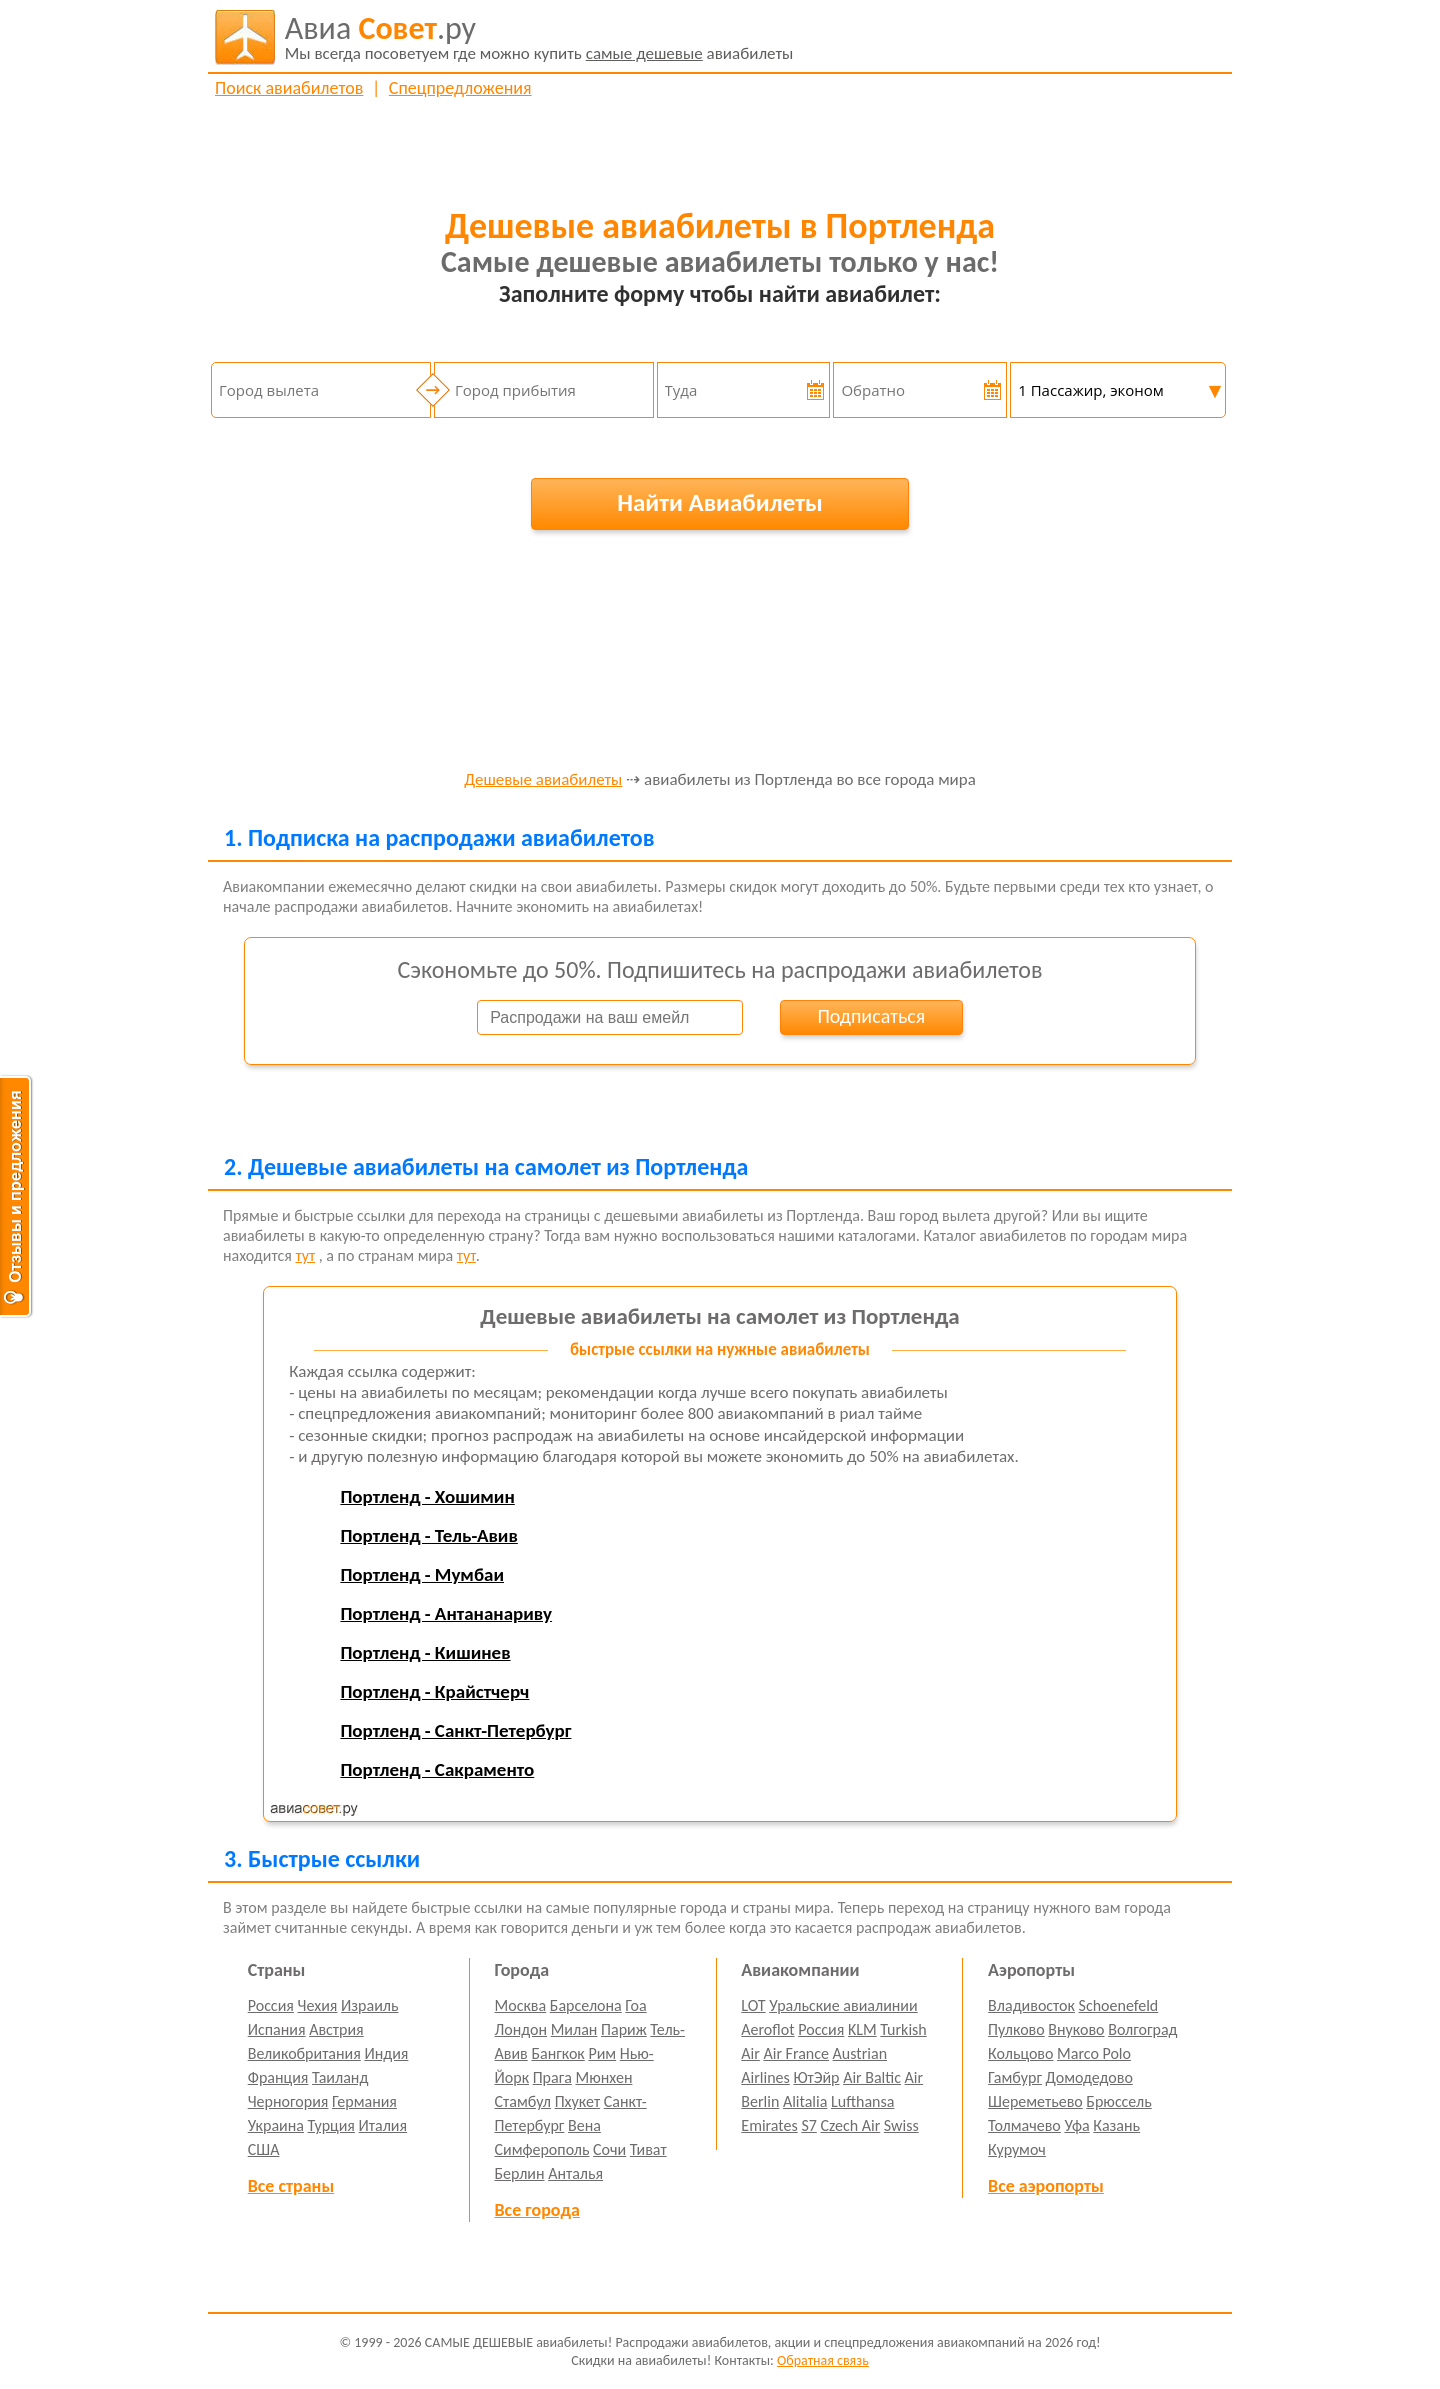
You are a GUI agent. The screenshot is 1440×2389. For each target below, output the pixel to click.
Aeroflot (767, 2029)
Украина (276, 2125)
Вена (584, 2125)
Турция (331, 2125)
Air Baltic (872, 2077)
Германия (364, 2101)
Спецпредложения (460, 88)
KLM (862, 2029)
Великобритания (304, 2053)
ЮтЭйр (816, 2077)
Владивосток (1031, 2005)
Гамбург (1015, 2077)
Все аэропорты (1046, 2186)
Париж (624, 2029)
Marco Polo (1094, 2053)
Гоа (635, 2005)
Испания (277, 2029)
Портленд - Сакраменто (437, 1769)
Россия (271, 2005)
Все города (537, 2210)
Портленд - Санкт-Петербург (455, 1730)
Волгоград (1142, 2029)
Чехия (318, 2005)
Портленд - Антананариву (446, 1613)
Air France (796, 2053)
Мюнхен (603, 2077)
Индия (386, 2053)
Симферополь (542, 2149)
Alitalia (805, 2101)
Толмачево (1024, 2125)
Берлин (520, 2173)
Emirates (769, 2125)
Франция (278, 2077)
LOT (753, 2005)
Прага (552, 2077)
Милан (574, 2029)
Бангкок (557, 2053)
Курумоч (1017, 2149)
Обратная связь (823, 2360)
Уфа (1076, 2125)
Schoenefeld (1119, 2005)
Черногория (288, 2101)
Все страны (291, 2186)
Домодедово (1089, 2077)
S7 (808, 2125)
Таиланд (340, 2077)
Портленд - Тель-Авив (428, 1535)
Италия (383, 2125)
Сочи (609, 2149)
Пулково (1016, 2029)
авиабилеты (539, 37)
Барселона (586, 2005)
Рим (602, 2053)
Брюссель (1118, 2101)
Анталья (575, 2173)
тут (305, 1255)
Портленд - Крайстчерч (434, 1691)
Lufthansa (862, 2101)
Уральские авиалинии (843, 2005)
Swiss (901, 2125)
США (264, 2149)
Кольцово (1020, 2053)
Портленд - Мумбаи (422, 1574)
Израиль (369, 2005)
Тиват (648, 2149)
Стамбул (523, 2101)
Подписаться (871, 1016)
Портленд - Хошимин (427, 1496)
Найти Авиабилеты (720, 502)
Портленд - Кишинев (425, 1652)
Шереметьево (1035, 2101)
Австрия (336, 2029)
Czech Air (850, 2125)
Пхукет (577, 2101)
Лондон (521, 2029)
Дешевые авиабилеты (543, 780)
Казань (1116, 2125)
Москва (521, 2005)
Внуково (1076, 2029)
